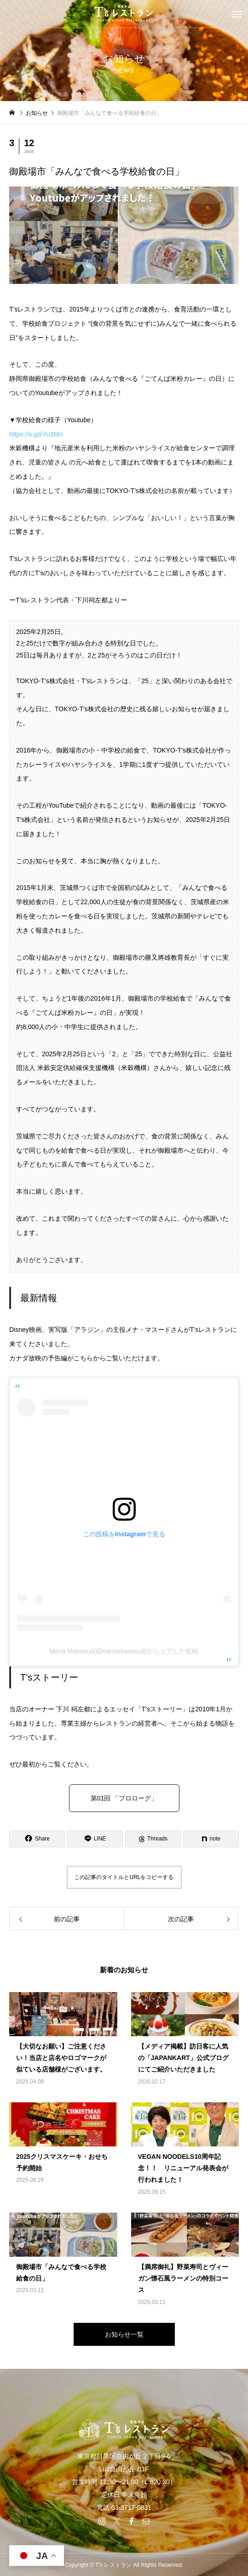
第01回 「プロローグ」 (124, 1798)
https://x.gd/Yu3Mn (39, 434)
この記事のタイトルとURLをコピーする (123, 1877)
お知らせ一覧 (124, 2334)
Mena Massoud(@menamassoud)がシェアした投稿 (124, 1651)
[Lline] (95, 1838)
